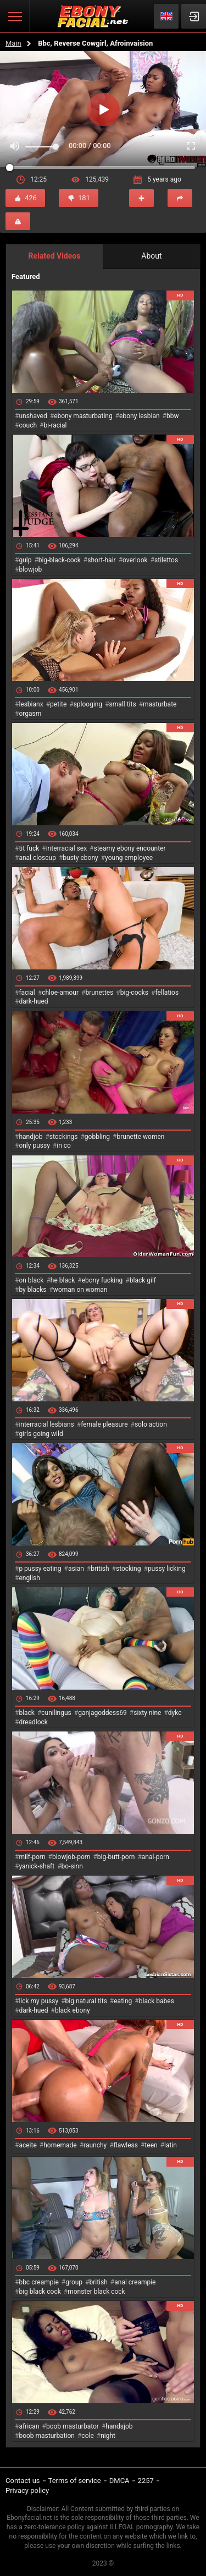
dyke (175, 1713)
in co (64, 1145)
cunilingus (56, 1713)
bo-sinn (72, 1866)
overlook (135, 560)
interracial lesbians (46, 1424)
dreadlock (33, 1722)
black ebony (72, 2010)
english (29, 1578)
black (27, 1713)
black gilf (143, 1280)
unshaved (33, 416)
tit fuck (29, 848)
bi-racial (54, 425)
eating (123, 2001)
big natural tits (86, 2001)
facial (27, 992)
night (108, 2436)
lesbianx (31, 704)
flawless (126, 2145)
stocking (128, 1568)
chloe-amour (60, 992)
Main (13, 43)
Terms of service (74, 2480)
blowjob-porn (71, 1857)
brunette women (141, 1137)
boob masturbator (72, 2426)
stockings (63, 1137)
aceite (27, 2145)
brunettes (99, 992)
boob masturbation (47, 2436)
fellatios (167, 992)
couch (28, 425)
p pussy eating (40, 1568)
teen (150, 2145)
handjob (30, 1137)
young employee (129, 858)
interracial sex (66, 848)
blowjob (30, 569)
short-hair (101, 560)
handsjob (118, 2426)
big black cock (39, 2291)
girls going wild (41, 1434)
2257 (146, 2480)
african (29, 2426)
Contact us (22, 2480)
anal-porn (155, 1857)
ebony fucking (102, 1280)
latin (170, 2145)
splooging (88, 704)
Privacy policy (27, 2490)
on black (31, 1280)
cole (87, 2436)
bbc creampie (38, 2282)
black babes (156, 2001)
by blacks (32, 1290)
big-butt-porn (116, 1857)
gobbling (97, 1137)
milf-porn (32, 1857)
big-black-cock (59, 560)
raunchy (95, 2145)
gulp (25, 560)
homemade (60, 2145)
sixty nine (147, 1713)
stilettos (166, 560)
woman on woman (80, 1290)
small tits (122, 704)
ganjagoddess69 (102, 1713)
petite (58, 704)
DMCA (119, 2480)
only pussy (34, 1145)
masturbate (159, 704)
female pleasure (104, 1424)
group (73, 2282)
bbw (172, 416)
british (100, 1568)
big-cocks (134, 992)
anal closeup (37, 858)
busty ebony (80, 858)
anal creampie (134, 2282)
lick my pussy (38, 2001)
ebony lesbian (139, 416)
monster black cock (96, 2291)
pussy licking (167, 1568)
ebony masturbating (83, 416)
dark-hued (33, 1001)
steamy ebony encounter (129, 848)
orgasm (30, 713)
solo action (151, 1424)
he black (63, 1280)
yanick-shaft (36, 1866)
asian (76, 1568)
